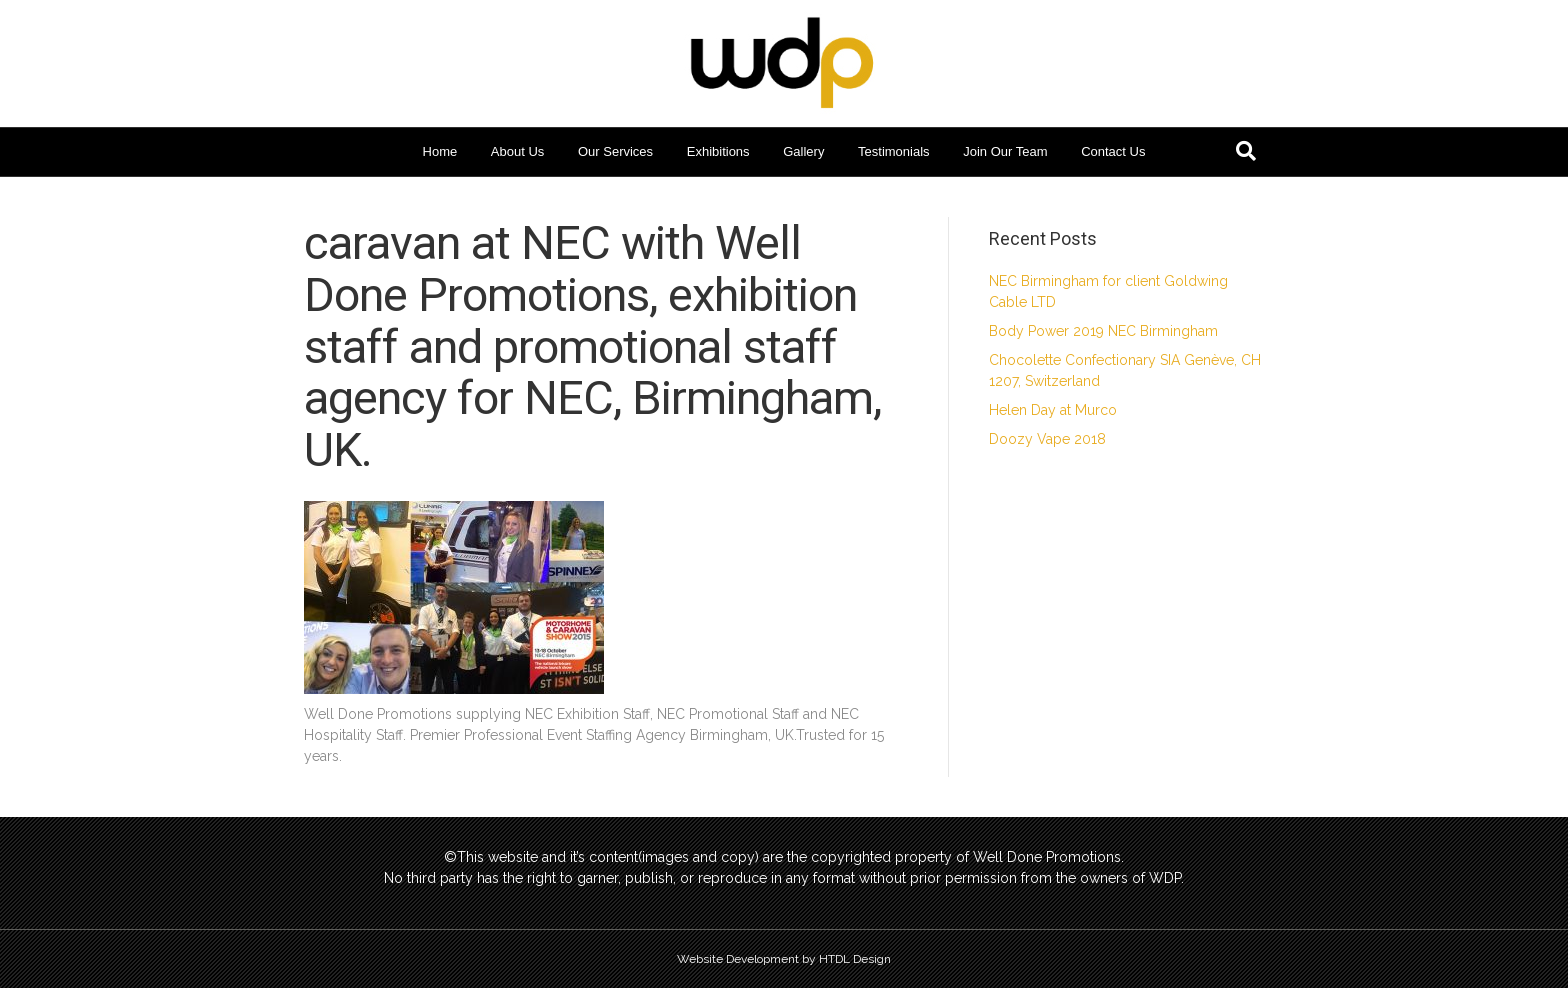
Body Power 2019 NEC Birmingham (1103, 331)
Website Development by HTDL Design (784, 959)
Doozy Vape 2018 (1047, 439)
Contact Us (1113, 151)
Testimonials (894, 151)
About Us (517, 151)
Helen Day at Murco (1053, 410)
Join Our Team (1005, 151)
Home (440, 151)
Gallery (803, 151)
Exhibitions (718, 151)
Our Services (615, 151)
